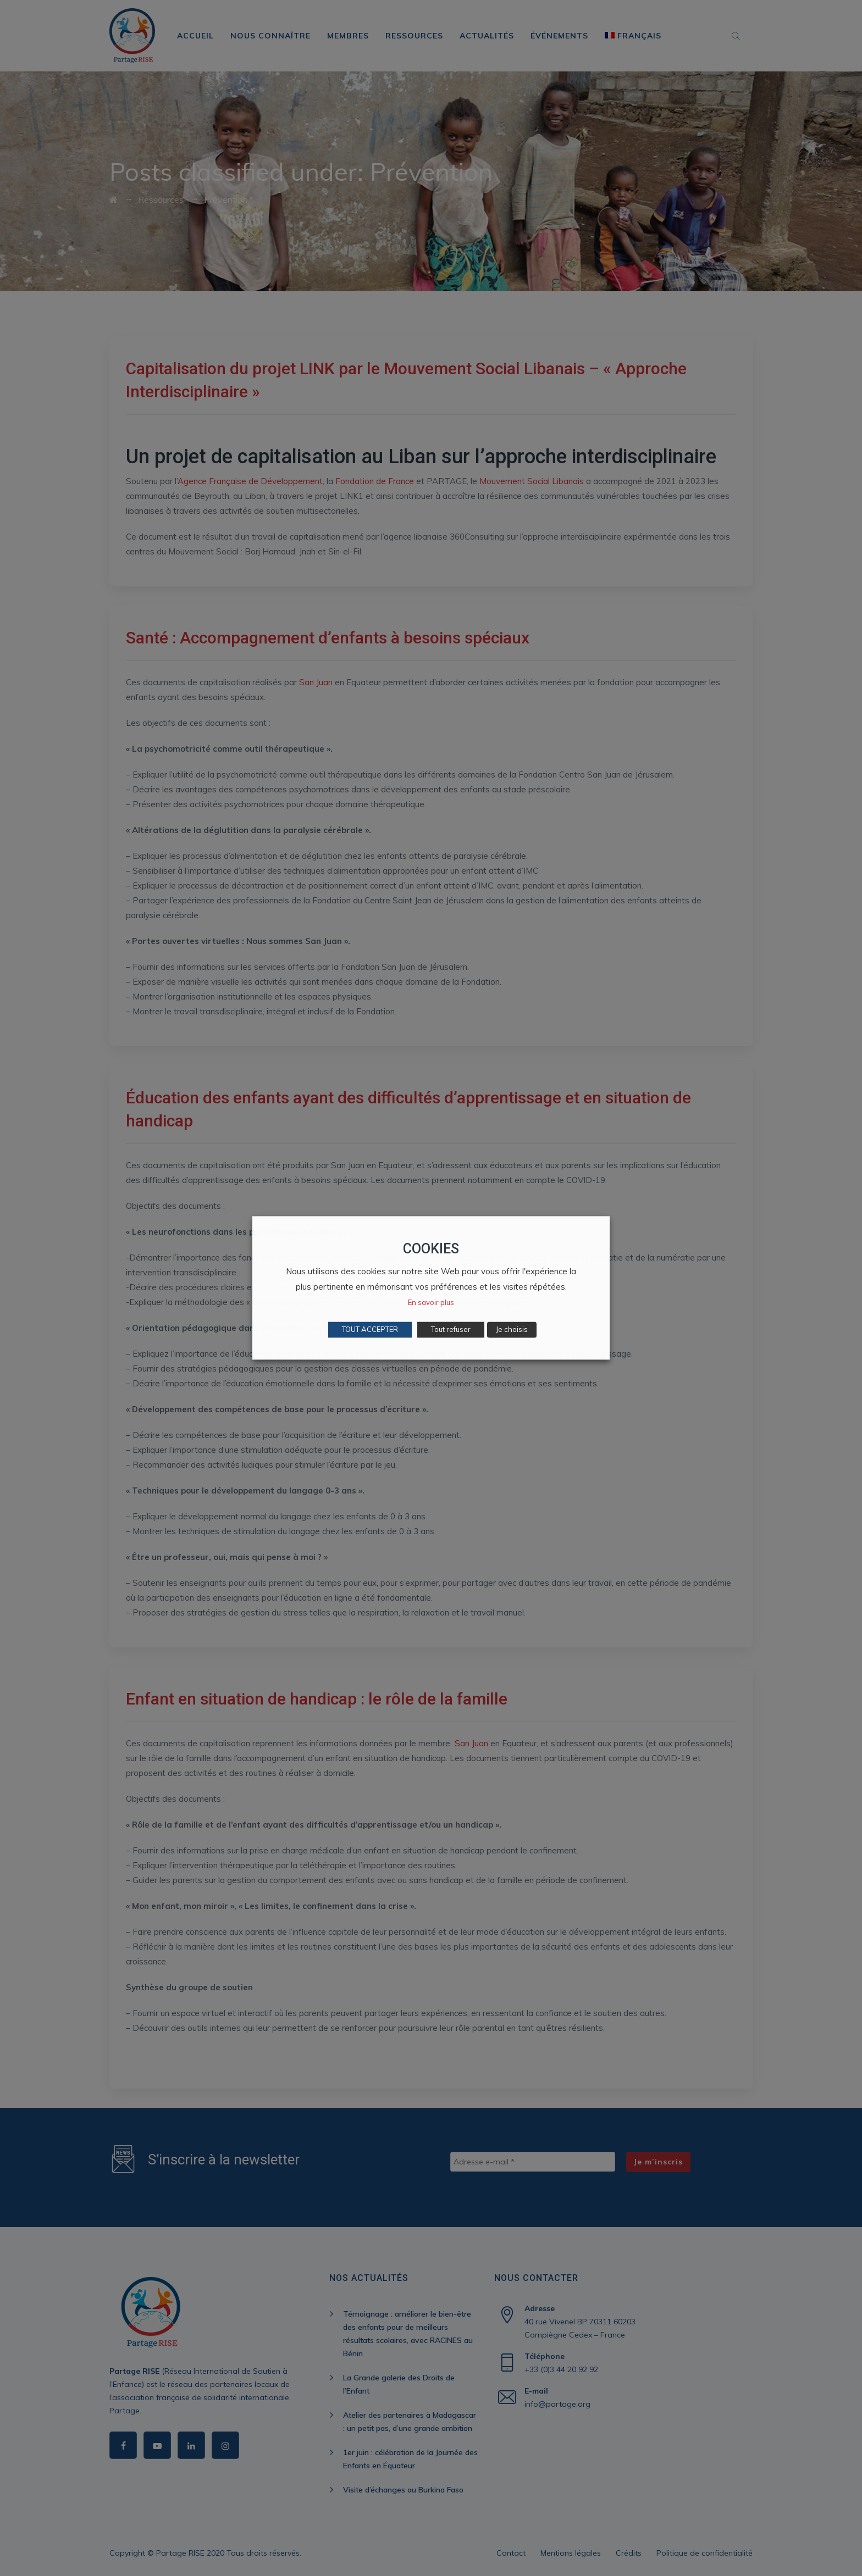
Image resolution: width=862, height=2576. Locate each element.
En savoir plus (431, 1302)
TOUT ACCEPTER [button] (370, 1329)
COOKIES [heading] (431, 1249)
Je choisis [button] (512, 1329)
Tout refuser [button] (451, 1329)
